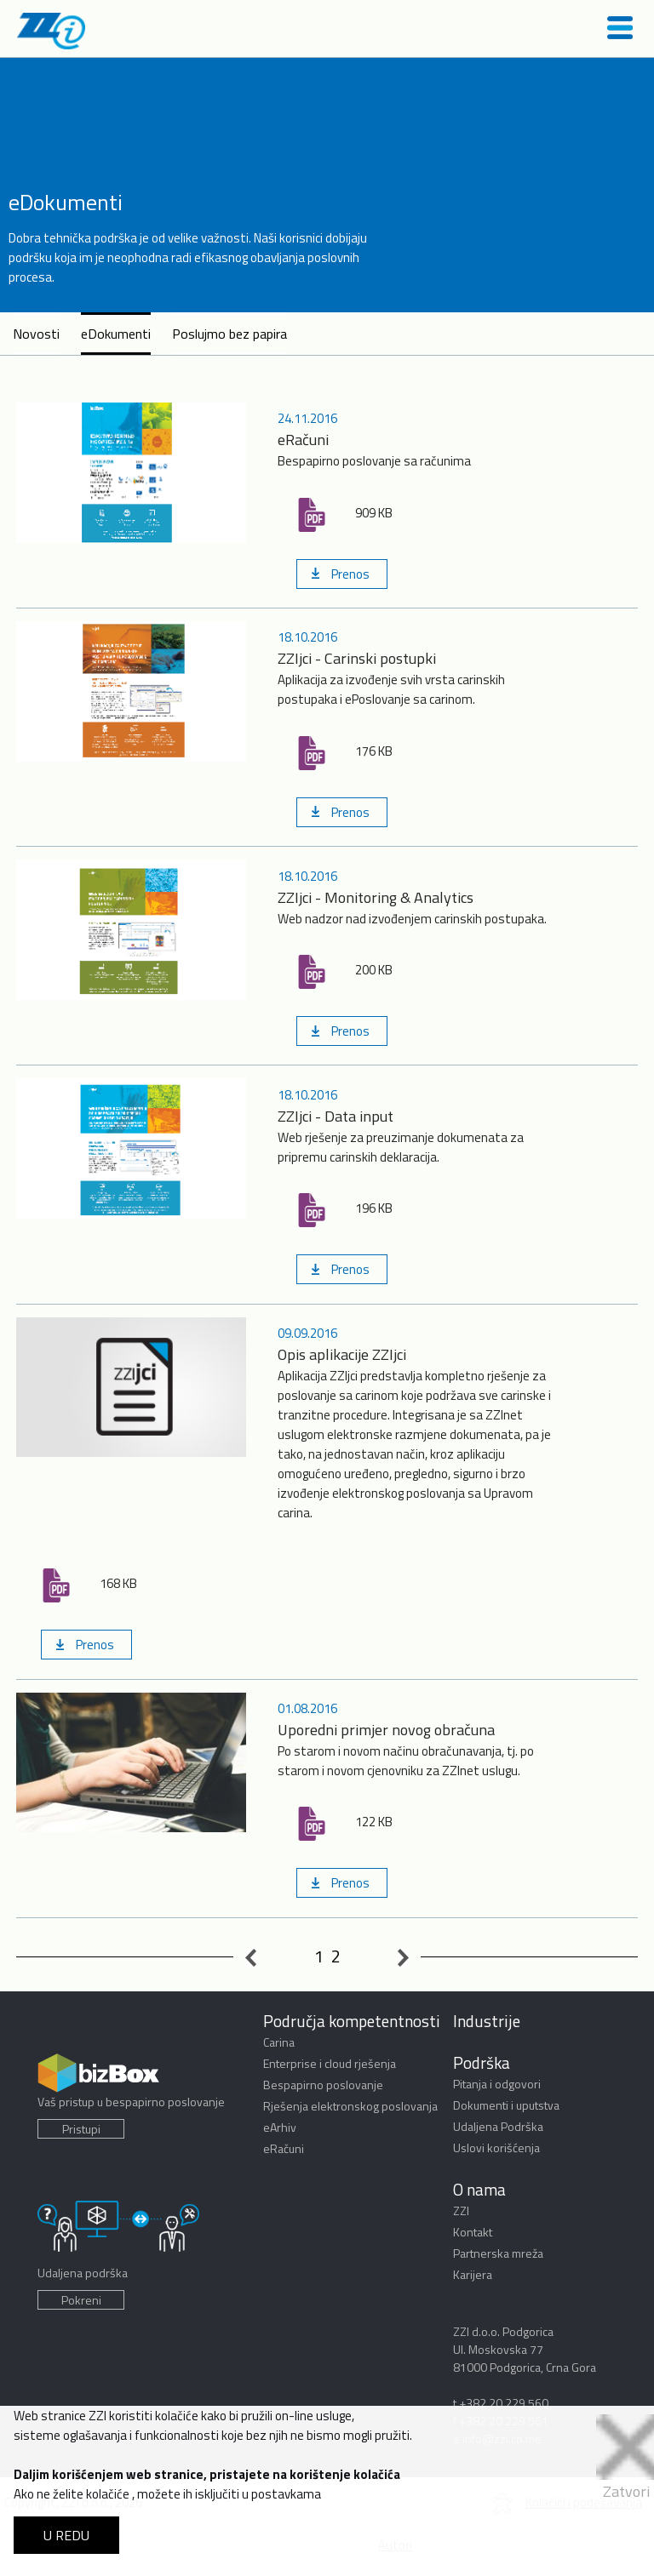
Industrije (486, 2020)
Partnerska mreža (498, 2253)
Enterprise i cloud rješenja (329, 2063)
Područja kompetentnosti (351, 2020)
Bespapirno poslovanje (323, 2084)
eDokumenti (116, 333)
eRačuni (283, 2148)
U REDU (66, 2535)
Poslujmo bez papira (229, 333)
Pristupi (81, 2129)
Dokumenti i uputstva (506, 2105)
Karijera (472, 2274)
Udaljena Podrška (498, 2126)
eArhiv (279, 2127)
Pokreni (81, 2300)
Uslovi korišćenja (496, 2147)
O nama (479, 2189)
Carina (279, 2042)
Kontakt (472, 2232)
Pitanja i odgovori (497, 2084)
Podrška (481, 2062)
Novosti (36, 333)
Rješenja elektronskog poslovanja (350, 2106)
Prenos (350, 574)
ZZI (461, 2210)
